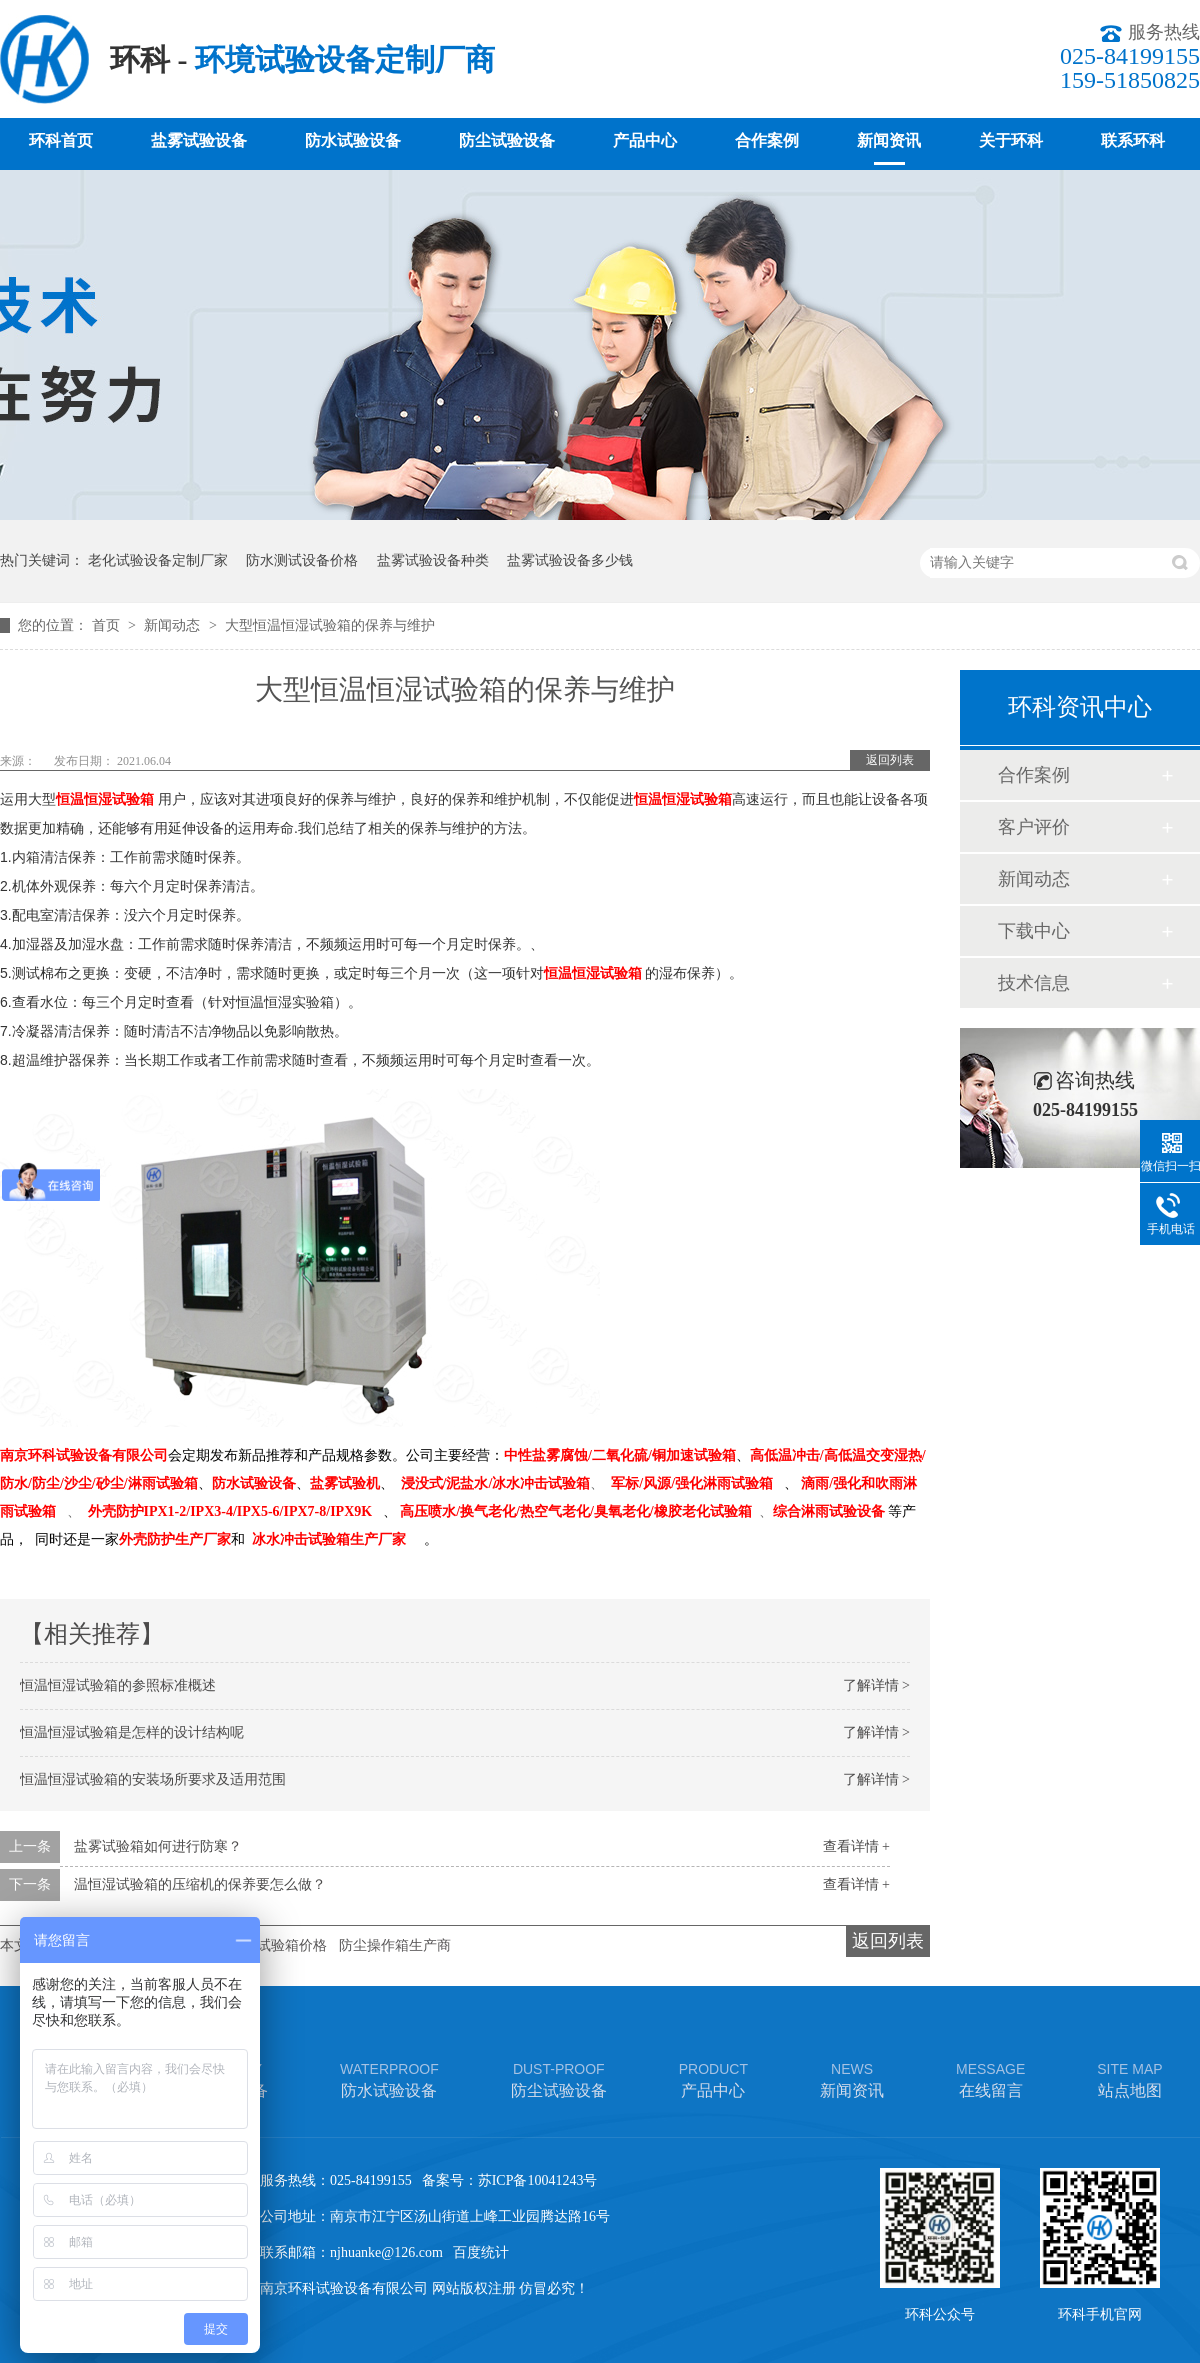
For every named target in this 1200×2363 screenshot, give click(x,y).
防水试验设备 (353, 140)
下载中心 (1034, 931)
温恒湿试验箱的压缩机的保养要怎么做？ (200, 1884)
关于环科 (1011, 140)
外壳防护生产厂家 (175, 1539)
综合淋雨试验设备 (829, 1511)
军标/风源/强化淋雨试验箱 (692, 1483)
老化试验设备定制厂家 (158, 560)
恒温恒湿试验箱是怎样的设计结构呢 (132, 1732)
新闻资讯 (889, 140)
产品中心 (645, 140)
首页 (108, 625)
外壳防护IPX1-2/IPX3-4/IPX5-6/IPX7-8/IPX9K (230, 1511)
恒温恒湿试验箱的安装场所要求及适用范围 (153, 1779)
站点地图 (1129, 2078)
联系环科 (1133, 140)
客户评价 (1034, 827)
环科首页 (61, 140)
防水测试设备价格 (302, 560)
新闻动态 (174, 625)
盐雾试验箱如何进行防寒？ (158, 1846)
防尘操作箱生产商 (395, 1945)
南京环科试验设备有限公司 (84, 1455)
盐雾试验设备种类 (433, 560)
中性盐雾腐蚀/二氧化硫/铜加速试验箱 (620, 1455)
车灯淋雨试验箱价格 (264, 1945)
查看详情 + (856, 1846)
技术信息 (1034, 983)
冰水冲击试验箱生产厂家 (329, 1539)
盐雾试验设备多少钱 (570, 560)
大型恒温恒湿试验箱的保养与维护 (330, 625)
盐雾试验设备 (199, 140)
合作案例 (767, 140)
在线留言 (990, 2078)
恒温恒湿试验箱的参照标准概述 (118, 1685)
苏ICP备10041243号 (538, 2180)
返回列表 (890, 760)
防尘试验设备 (507, 140)
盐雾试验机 (345, 1483)
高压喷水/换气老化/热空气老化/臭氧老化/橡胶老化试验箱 (576, 1511)
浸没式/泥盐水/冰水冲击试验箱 (496, 1483)
